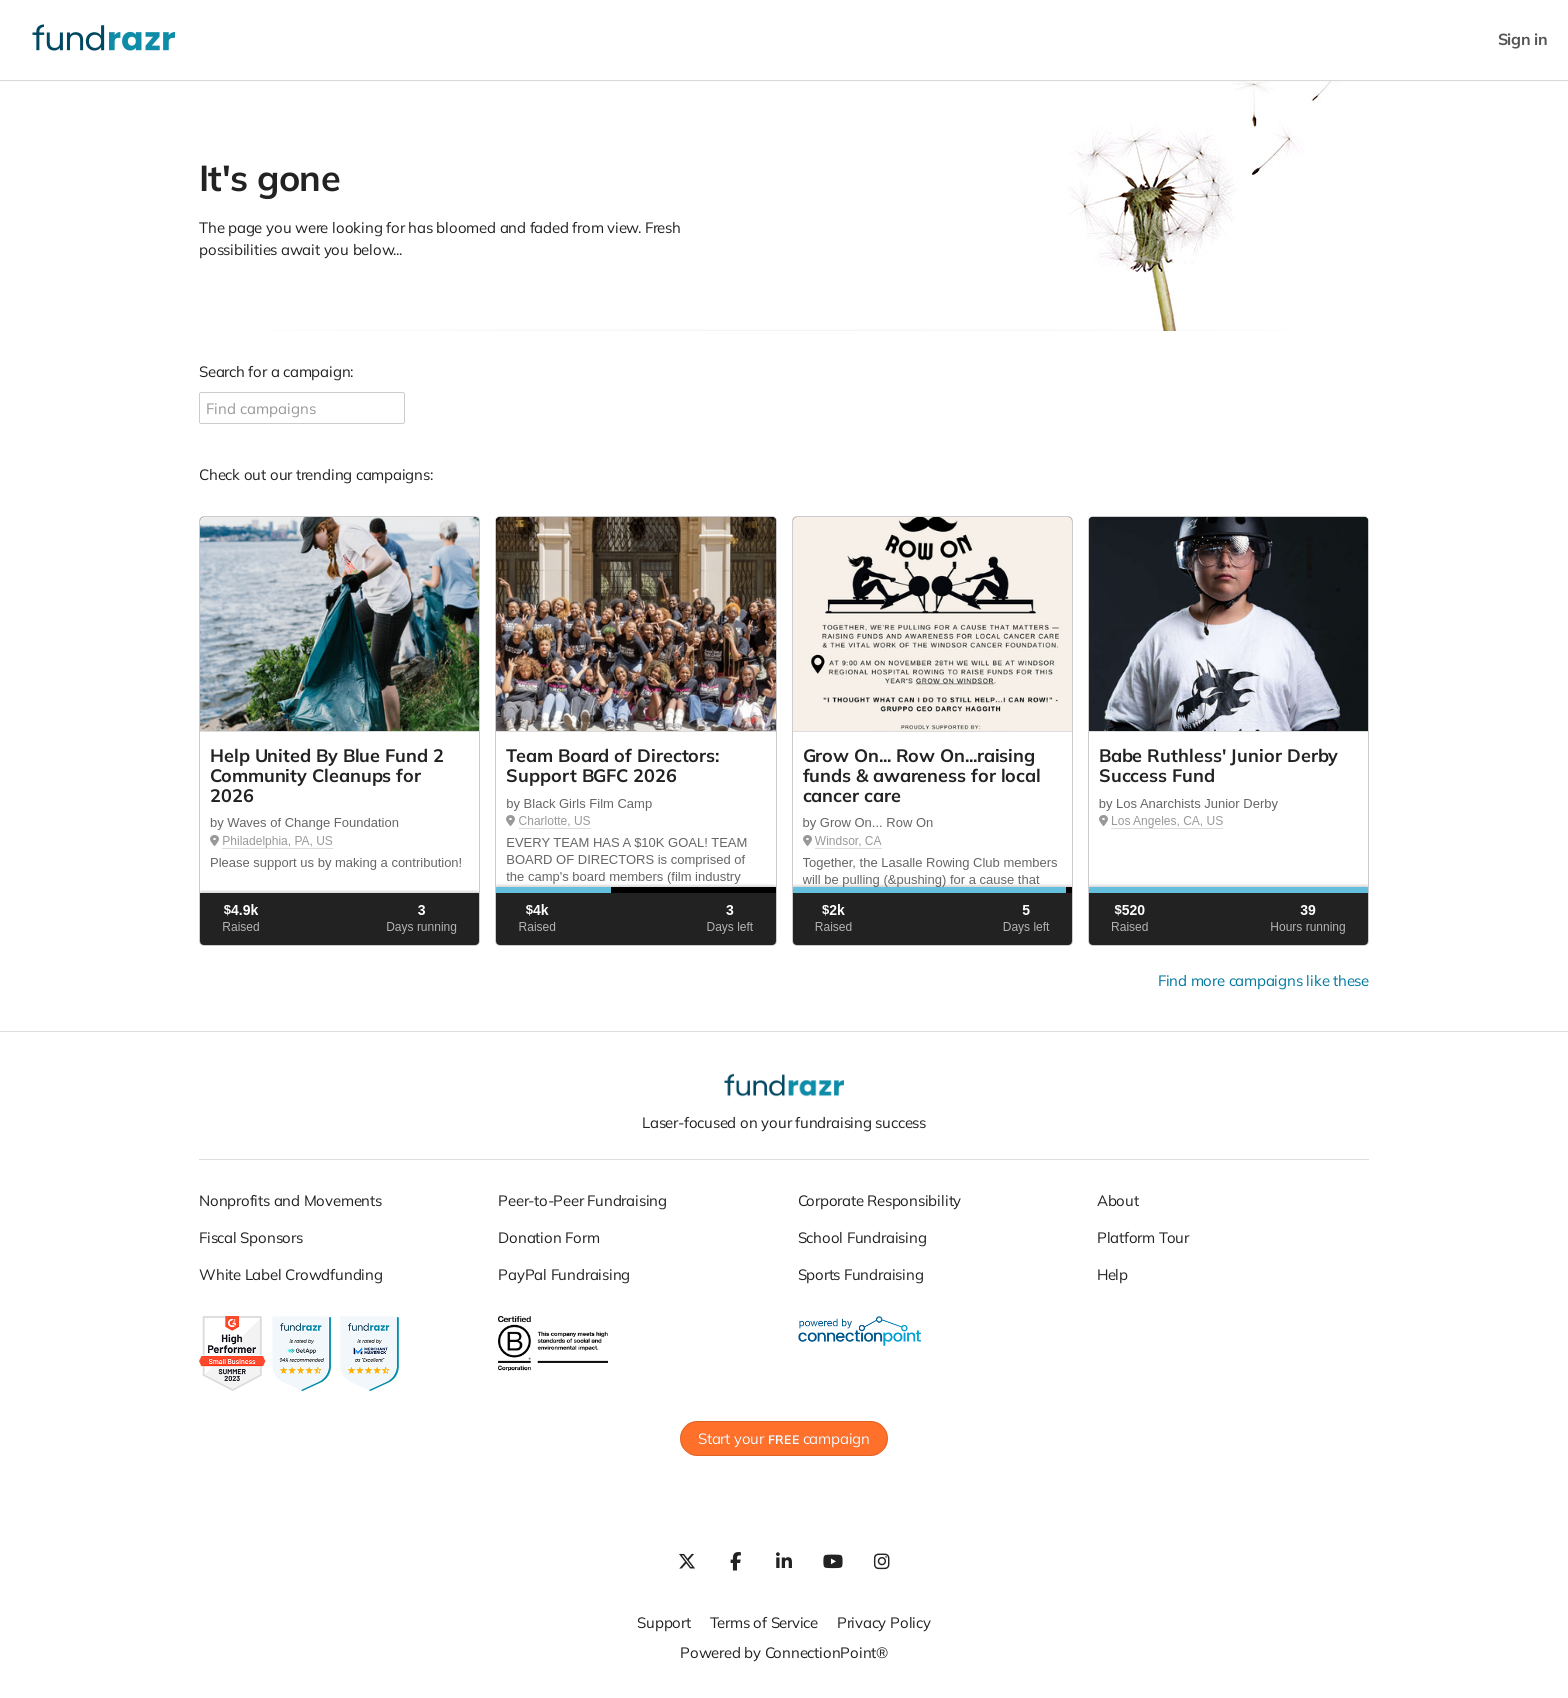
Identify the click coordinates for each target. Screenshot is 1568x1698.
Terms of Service (764, 1622)
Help (1112, 1274)
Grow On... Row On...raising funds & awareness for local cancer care (922, 775)
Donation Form (548, 1237)
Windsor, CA (848, 841)
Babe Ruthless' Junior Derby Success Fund (1219, 765)
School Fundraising (862, 1237)
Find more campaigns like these (1263, 980)
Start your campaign (784, 1438)
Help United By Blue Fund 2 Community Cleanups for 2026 (327, 775)
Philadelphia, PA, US (277, 841)
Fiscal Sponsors (251, 1237)
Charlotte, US (555, 821)
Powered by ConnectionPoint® (784, 1652)
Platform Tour (1143, 1237)
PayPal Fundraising (564, 1274)
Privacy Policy (884, 1622)
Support (663, 1622)
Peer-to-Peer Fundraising (582, 1200)
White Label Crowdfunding (291, 1274)
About (1118, 1200)
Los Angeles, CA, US (1167, 821)
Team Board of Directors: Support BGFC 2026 (612, 765)
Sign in (1523, 39)
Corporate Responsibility (880, 1200)
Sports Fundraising (861, 1274)
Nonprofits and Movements (290, 1200)
